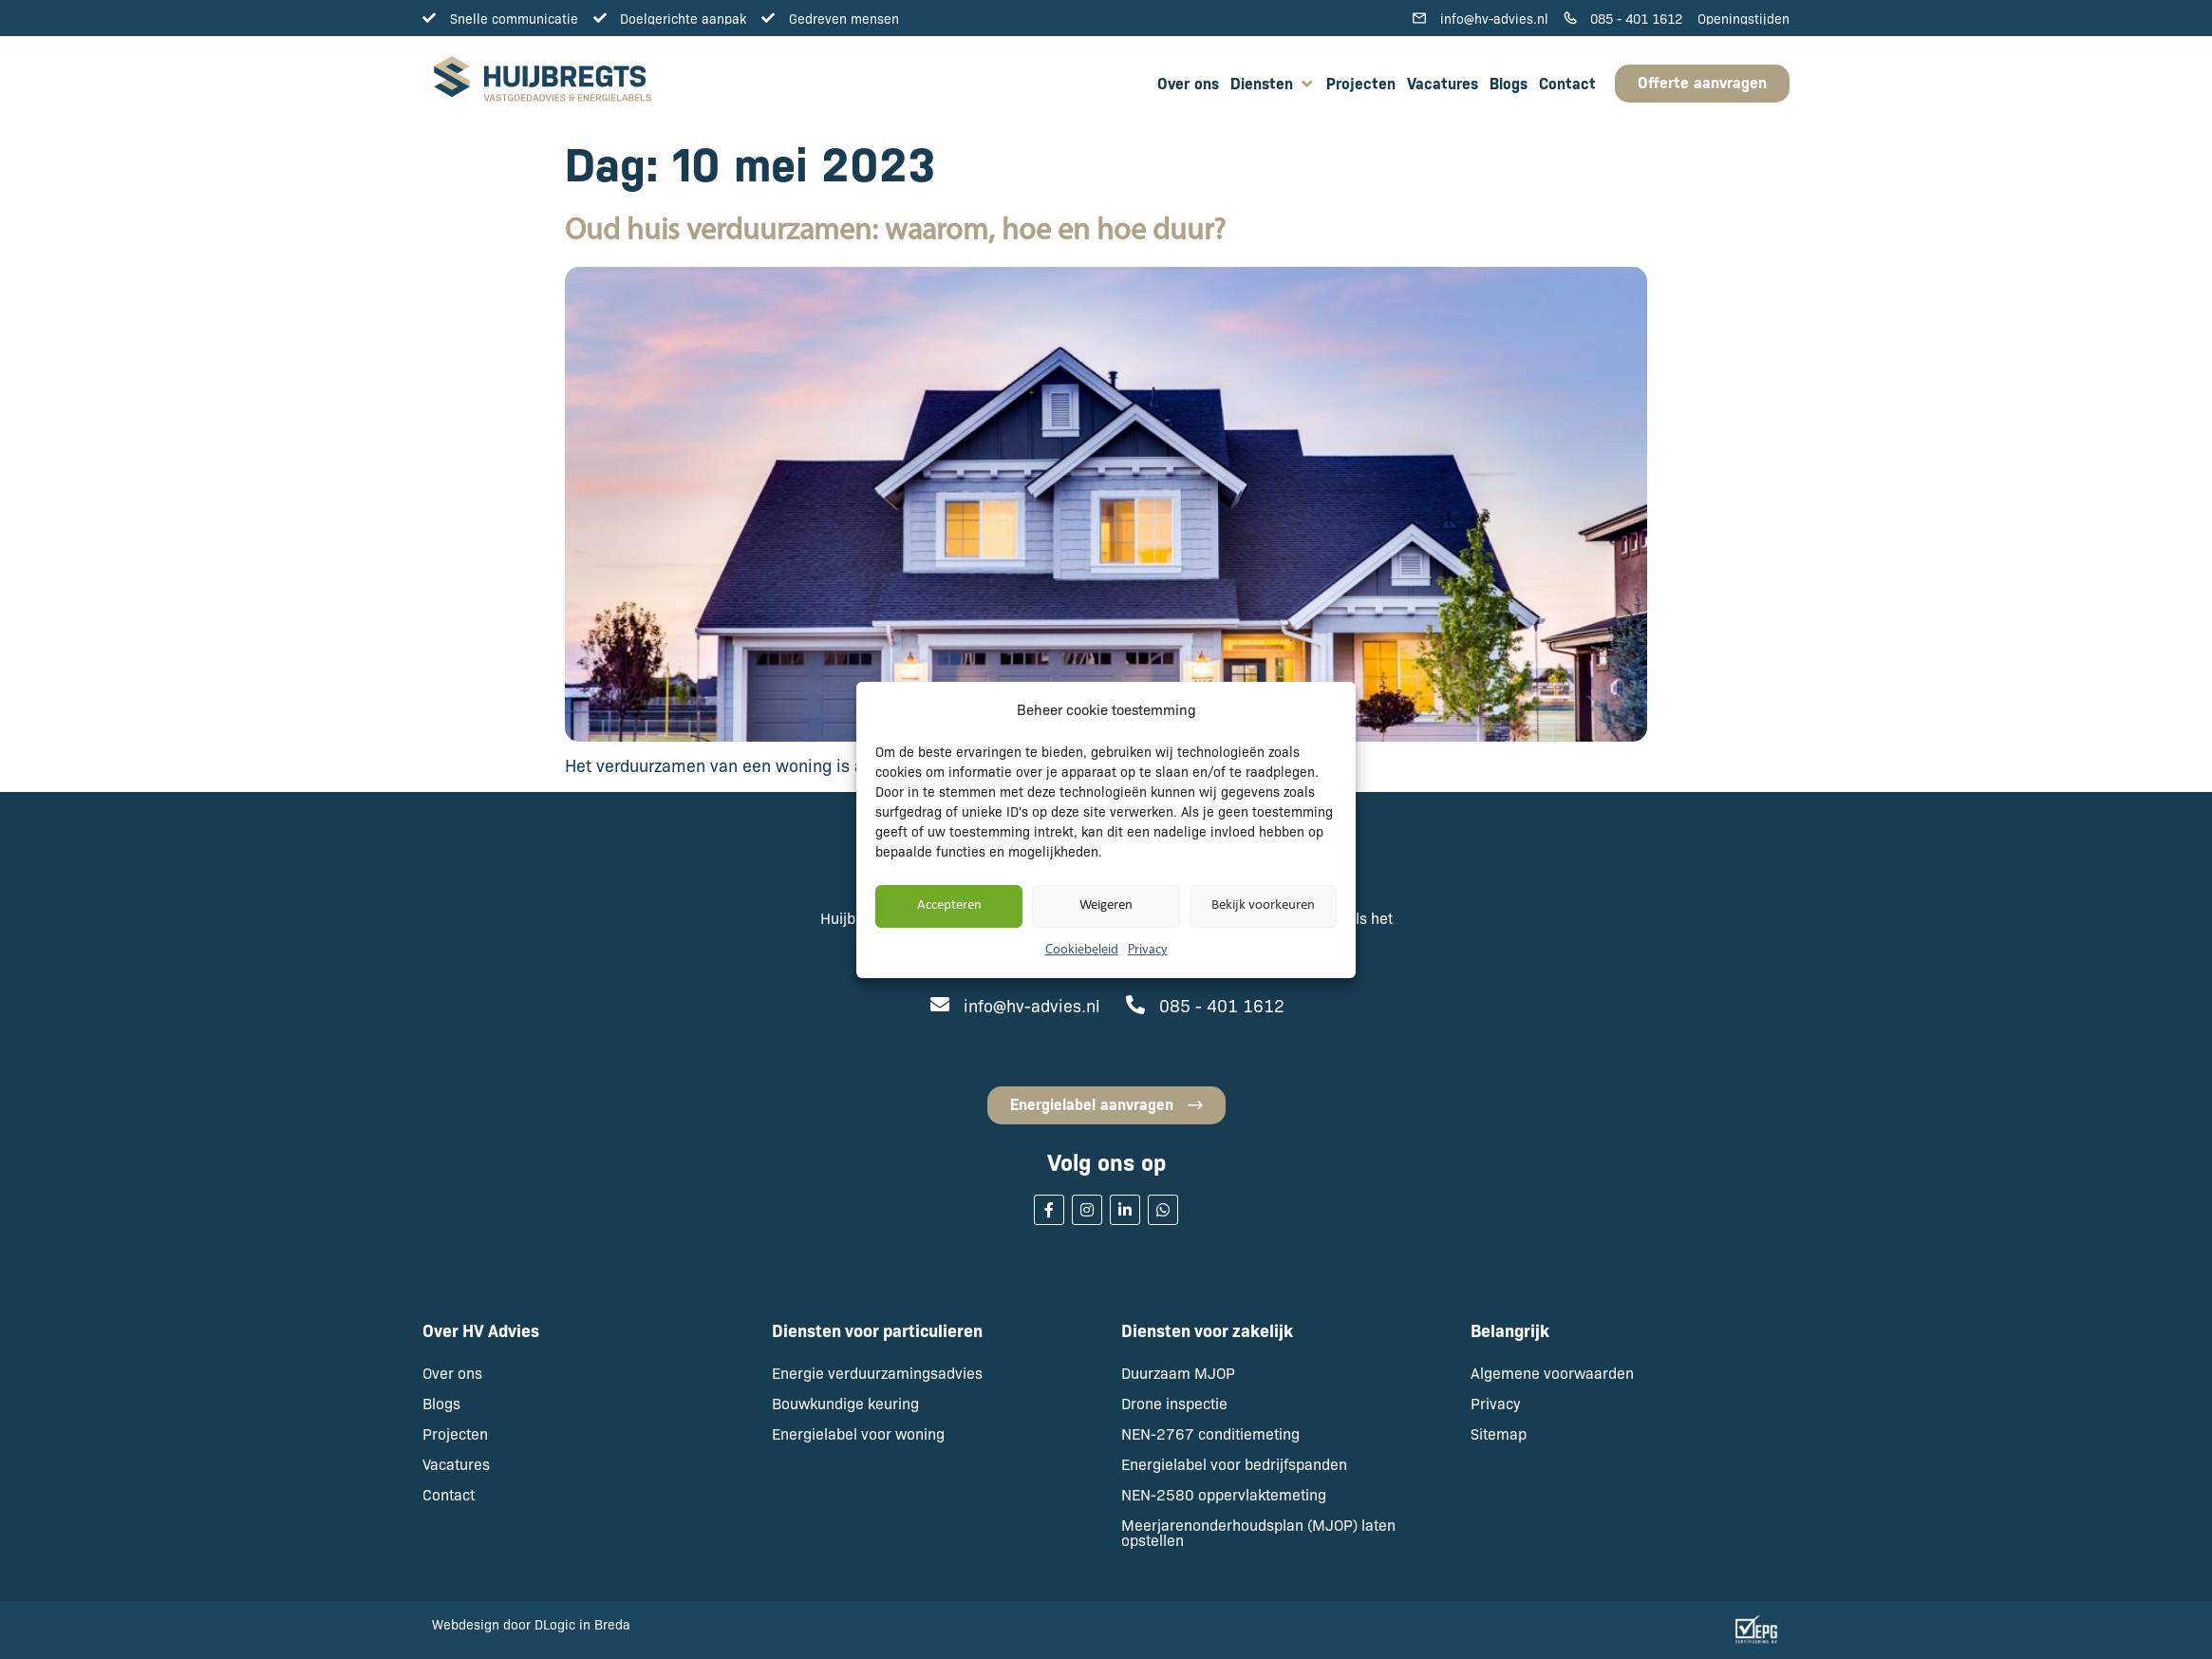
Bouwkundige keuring (845, 1403)
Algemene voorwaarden (1552, 1373)
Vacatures (456, 1464)
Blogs (441, 1403)
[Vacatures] (1442, 84)
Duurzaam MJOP (1178, 1373)
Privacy (1148, 950)
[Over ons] (1188, 84)
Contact (448, 1494)
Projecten (455, 1433)
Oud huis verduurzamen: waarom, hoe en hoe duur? (895, 232)
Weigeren (1106, 905)
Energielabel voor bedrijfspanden (1234, 1464)
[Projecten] (1361, 84)
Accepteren (949, 905)
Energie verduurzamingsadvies (877, 1373)
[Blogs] (1509, 84)
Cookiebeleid (1081, 950)
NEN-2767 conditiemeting (1210, 1433)
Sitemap (1499, 1433)
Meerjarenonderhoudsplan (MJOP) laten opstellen (1258, 1532)
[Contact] (1567, 84)
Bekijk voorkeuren (1263, 905)
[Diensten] (1272, 84)
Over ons (452, 1373)
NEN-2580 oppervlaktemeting (1223, 1494)
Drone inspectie (1174, 1403)
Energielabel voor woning (858, 1433)
